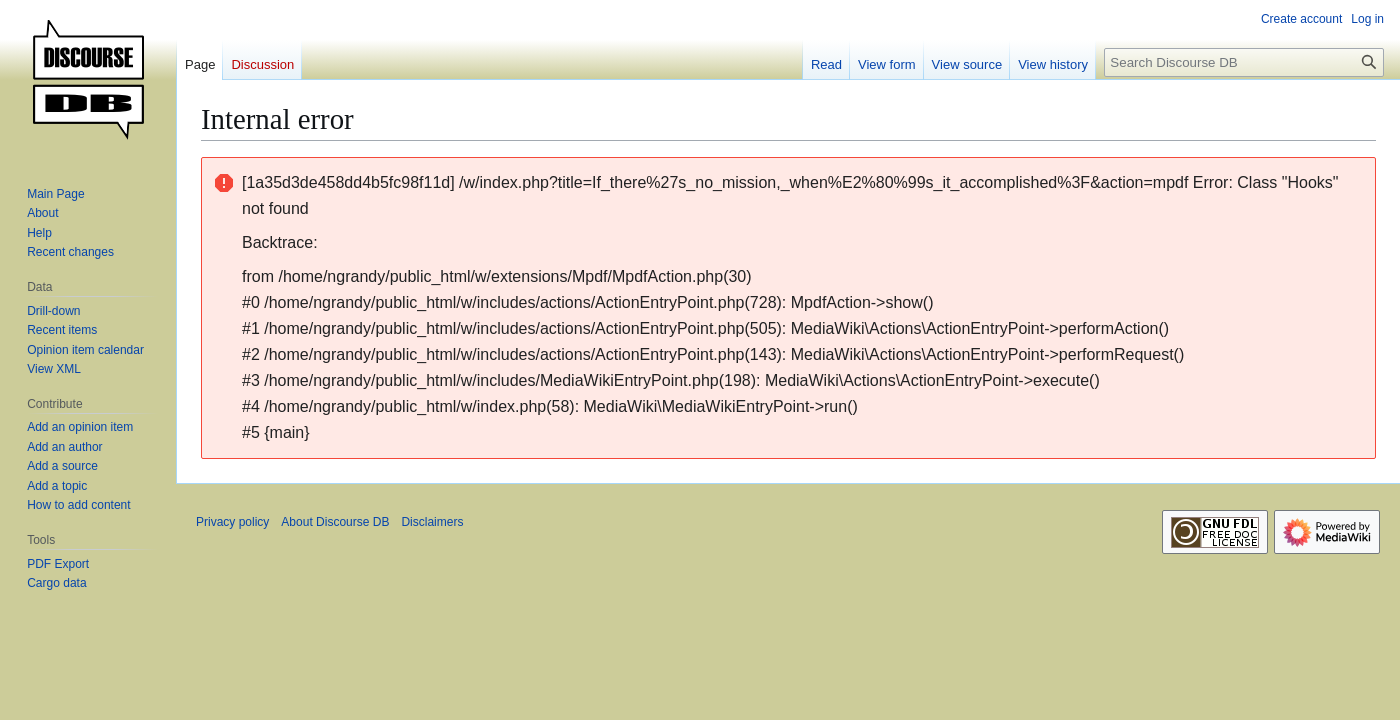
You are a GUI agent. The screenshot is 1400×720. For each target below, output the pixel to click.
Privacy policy (232, 522)
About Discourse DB (335, 522)
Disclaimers (432, 522)
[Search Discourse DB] (1244, 62)
